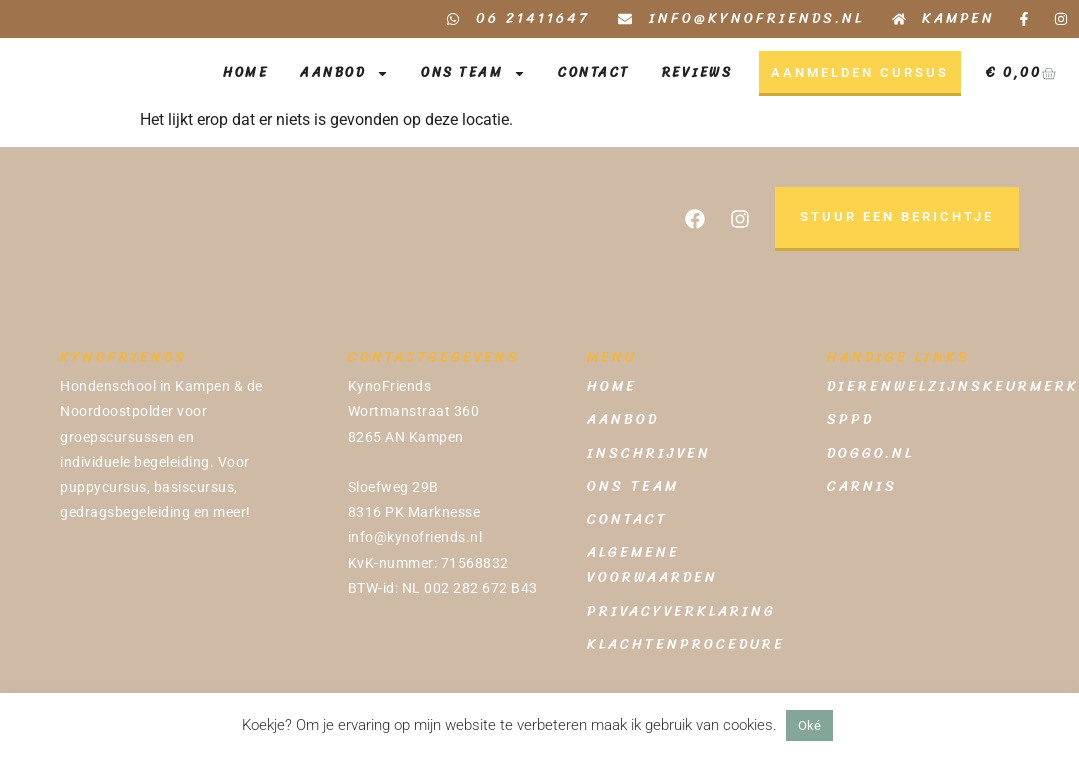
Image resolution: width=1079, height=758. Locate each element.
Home (245, 72)
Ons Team (473, 73)
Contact (594, 72)
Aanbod (344, 73)
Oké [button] (809, 725)
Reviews (697, 72)
